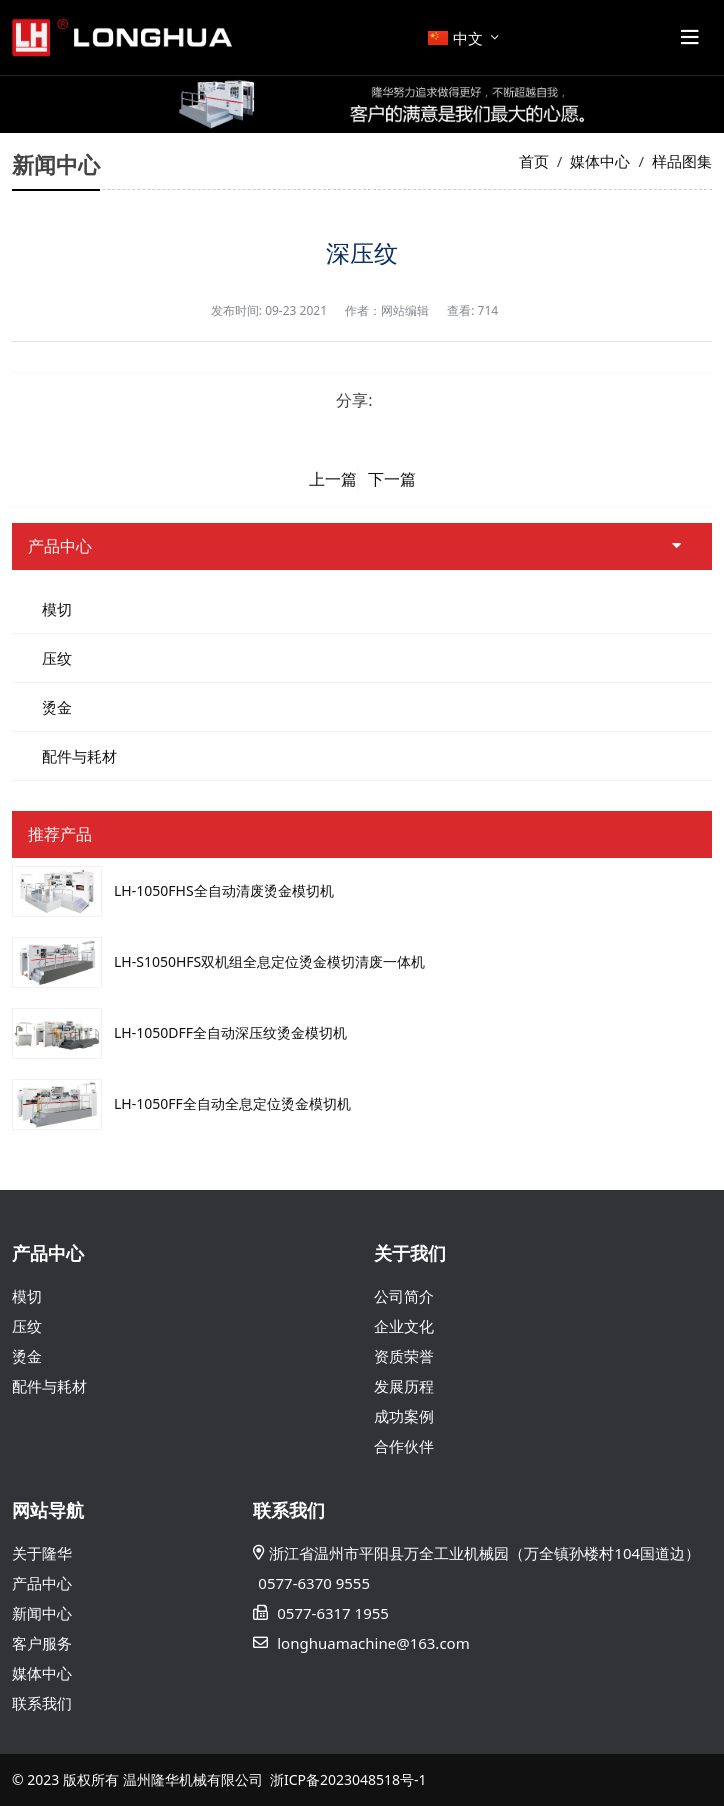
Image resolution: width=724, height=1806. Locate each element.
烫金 (57, 707)
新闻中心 (42, 1613)
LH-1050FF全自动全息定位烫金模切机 (232, 1103)
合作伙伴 (404, 1446)
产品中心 (42, 1583)
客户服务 (42, 1643)
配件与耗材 (79, 756)
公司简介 (404, 1296)
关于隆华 (42, 1553)
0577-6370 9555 (314, 1583)
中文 (455, 38)
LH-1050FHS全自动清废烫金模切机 (224, 890)
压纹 (57, 658)
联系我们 (42, 1703)
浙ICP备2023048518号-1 (348, 1779)
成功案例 (404, 1416)
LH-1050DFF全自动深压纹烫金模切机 (230, 1032)
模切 (57, 609)
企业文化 (404, 1326)
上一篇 (333, 479)
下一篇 (392, 479)
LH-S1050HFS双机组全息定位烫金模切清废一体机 (269, 961)
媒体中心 (42, 1673)
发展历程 (404, 1386)
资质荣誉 (404, 1356)
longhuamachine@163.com (373, 1643)
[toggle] (690, 38)
